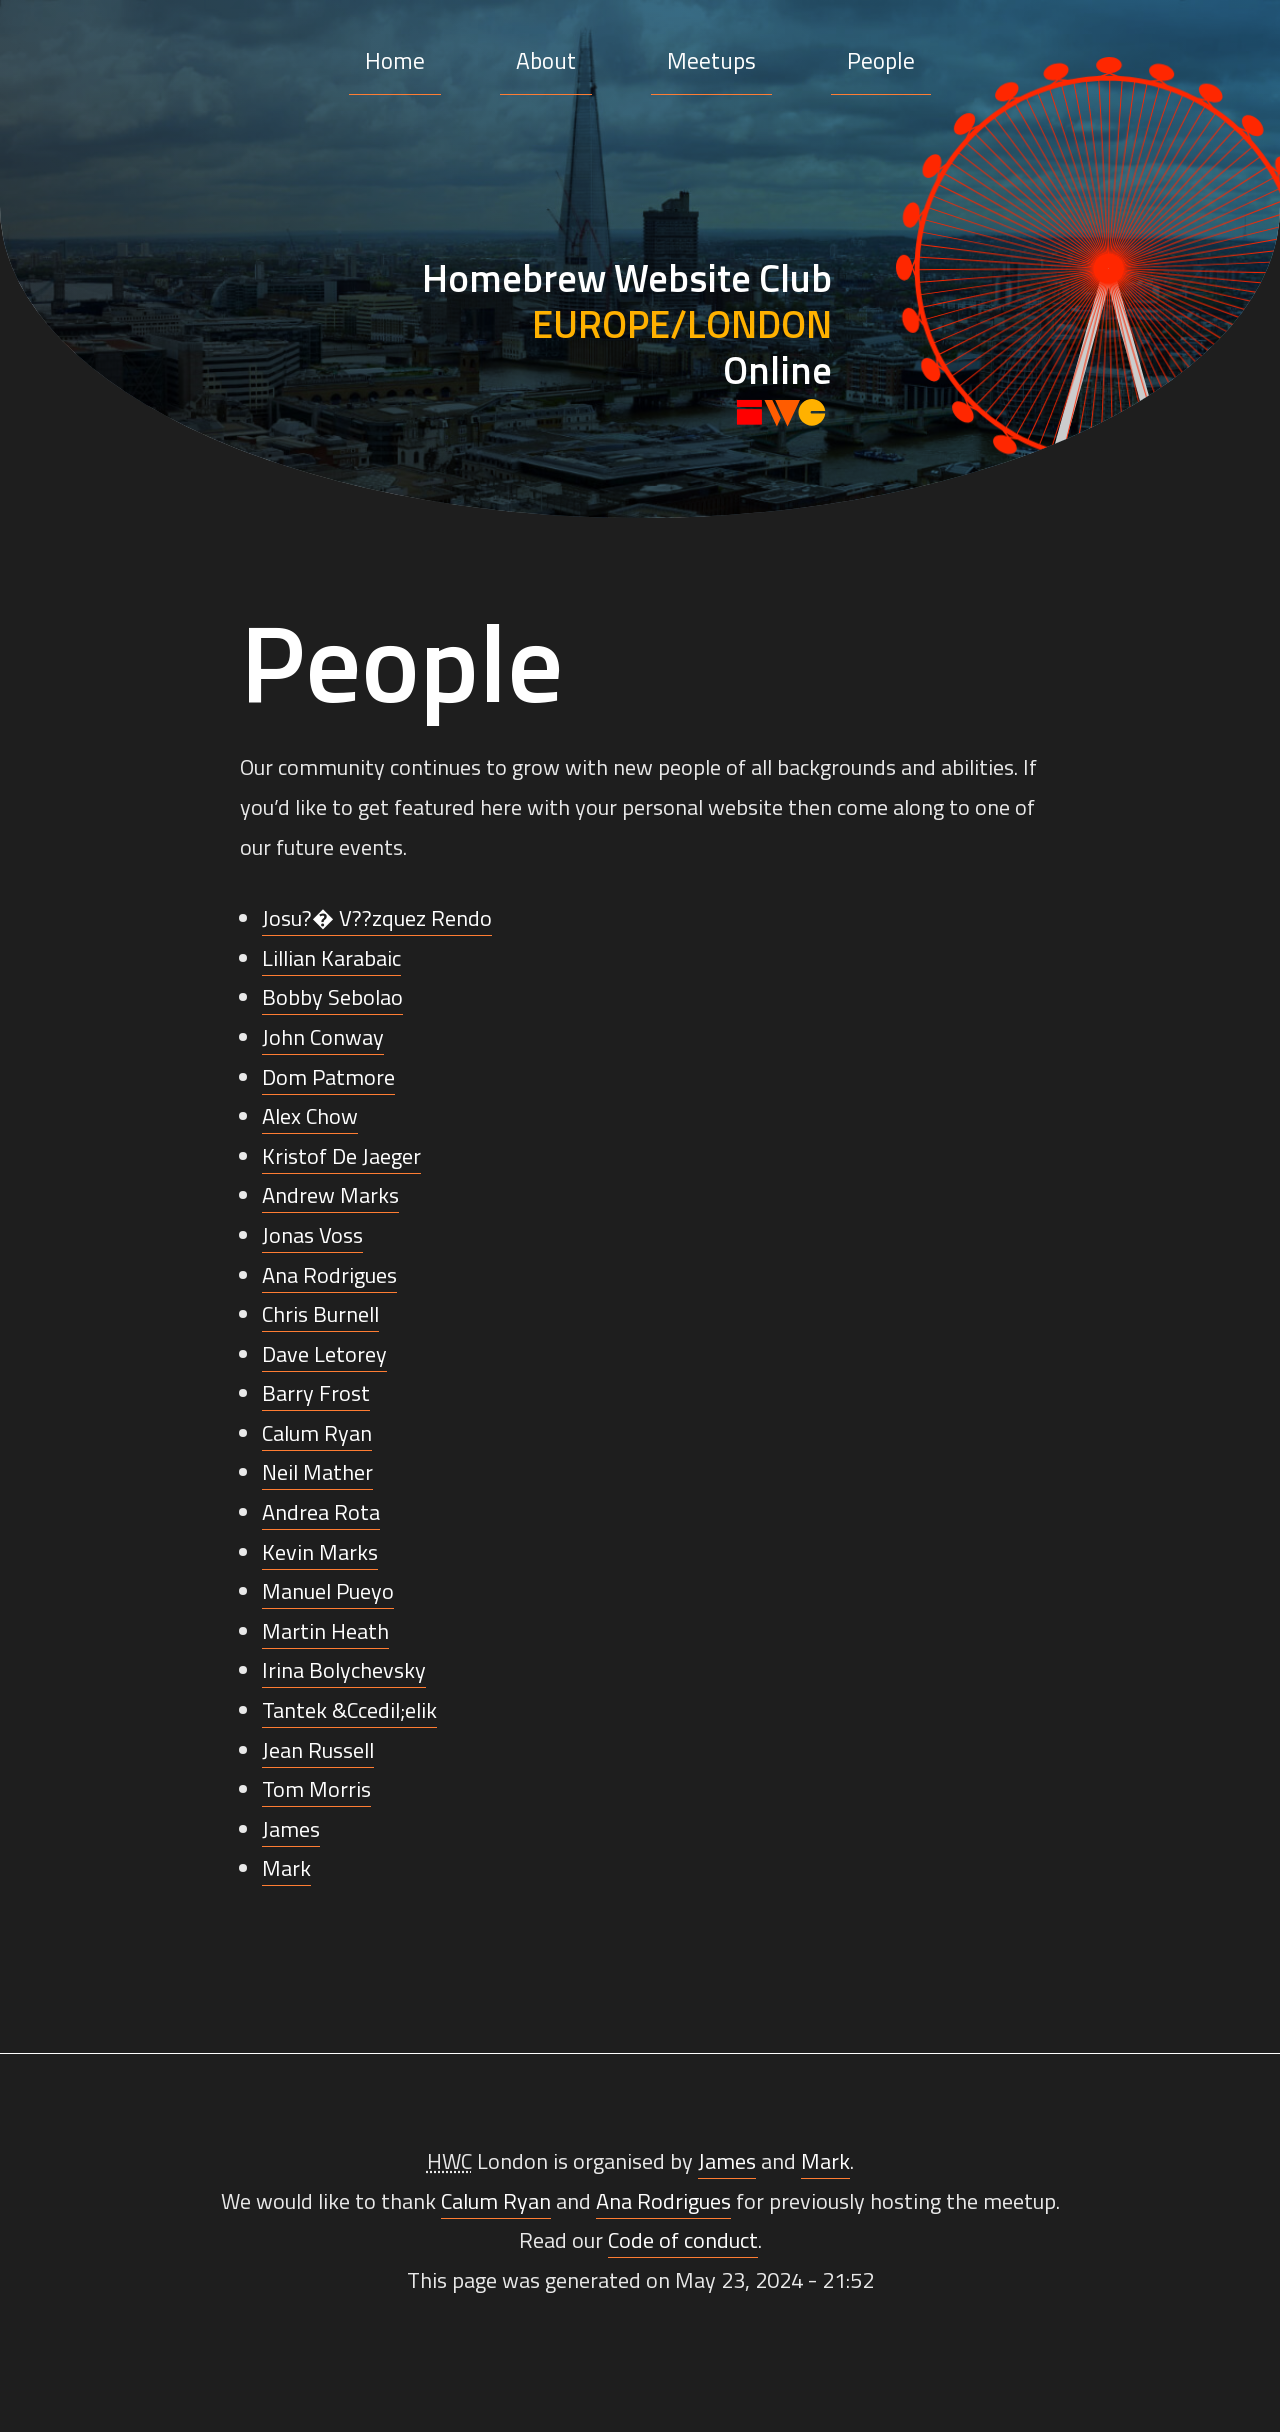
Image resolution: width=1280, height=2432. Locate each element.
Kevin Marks (320, 1552)
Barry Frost (316, 1393)
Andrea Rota (321, 1512)
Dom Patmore (328, 1077)
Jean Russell (318, 1750)
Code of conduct (683, 2240)
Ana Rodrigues (329, 1275)
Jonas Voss (312, 1235)
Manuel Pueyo (328, 1591)
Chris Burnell (320, 1314)
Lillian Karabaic (331, 958)
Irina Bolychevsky (344, 1670)
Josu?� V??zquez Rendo (377, 918)
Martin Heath (325, 1631)
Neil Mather (317, 1472)
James (291, 1829)
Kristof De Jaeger (341, 1156)
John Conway (323, 1037)
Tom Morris (316, 1789)
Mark (286, 1868)
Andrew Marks (330, 1195)
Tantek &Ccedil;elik (349, 1710)
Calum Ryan (317, 1433)
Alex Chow (310, 1116)
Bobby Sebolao (332, 997)
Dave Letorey (324, 1354)
